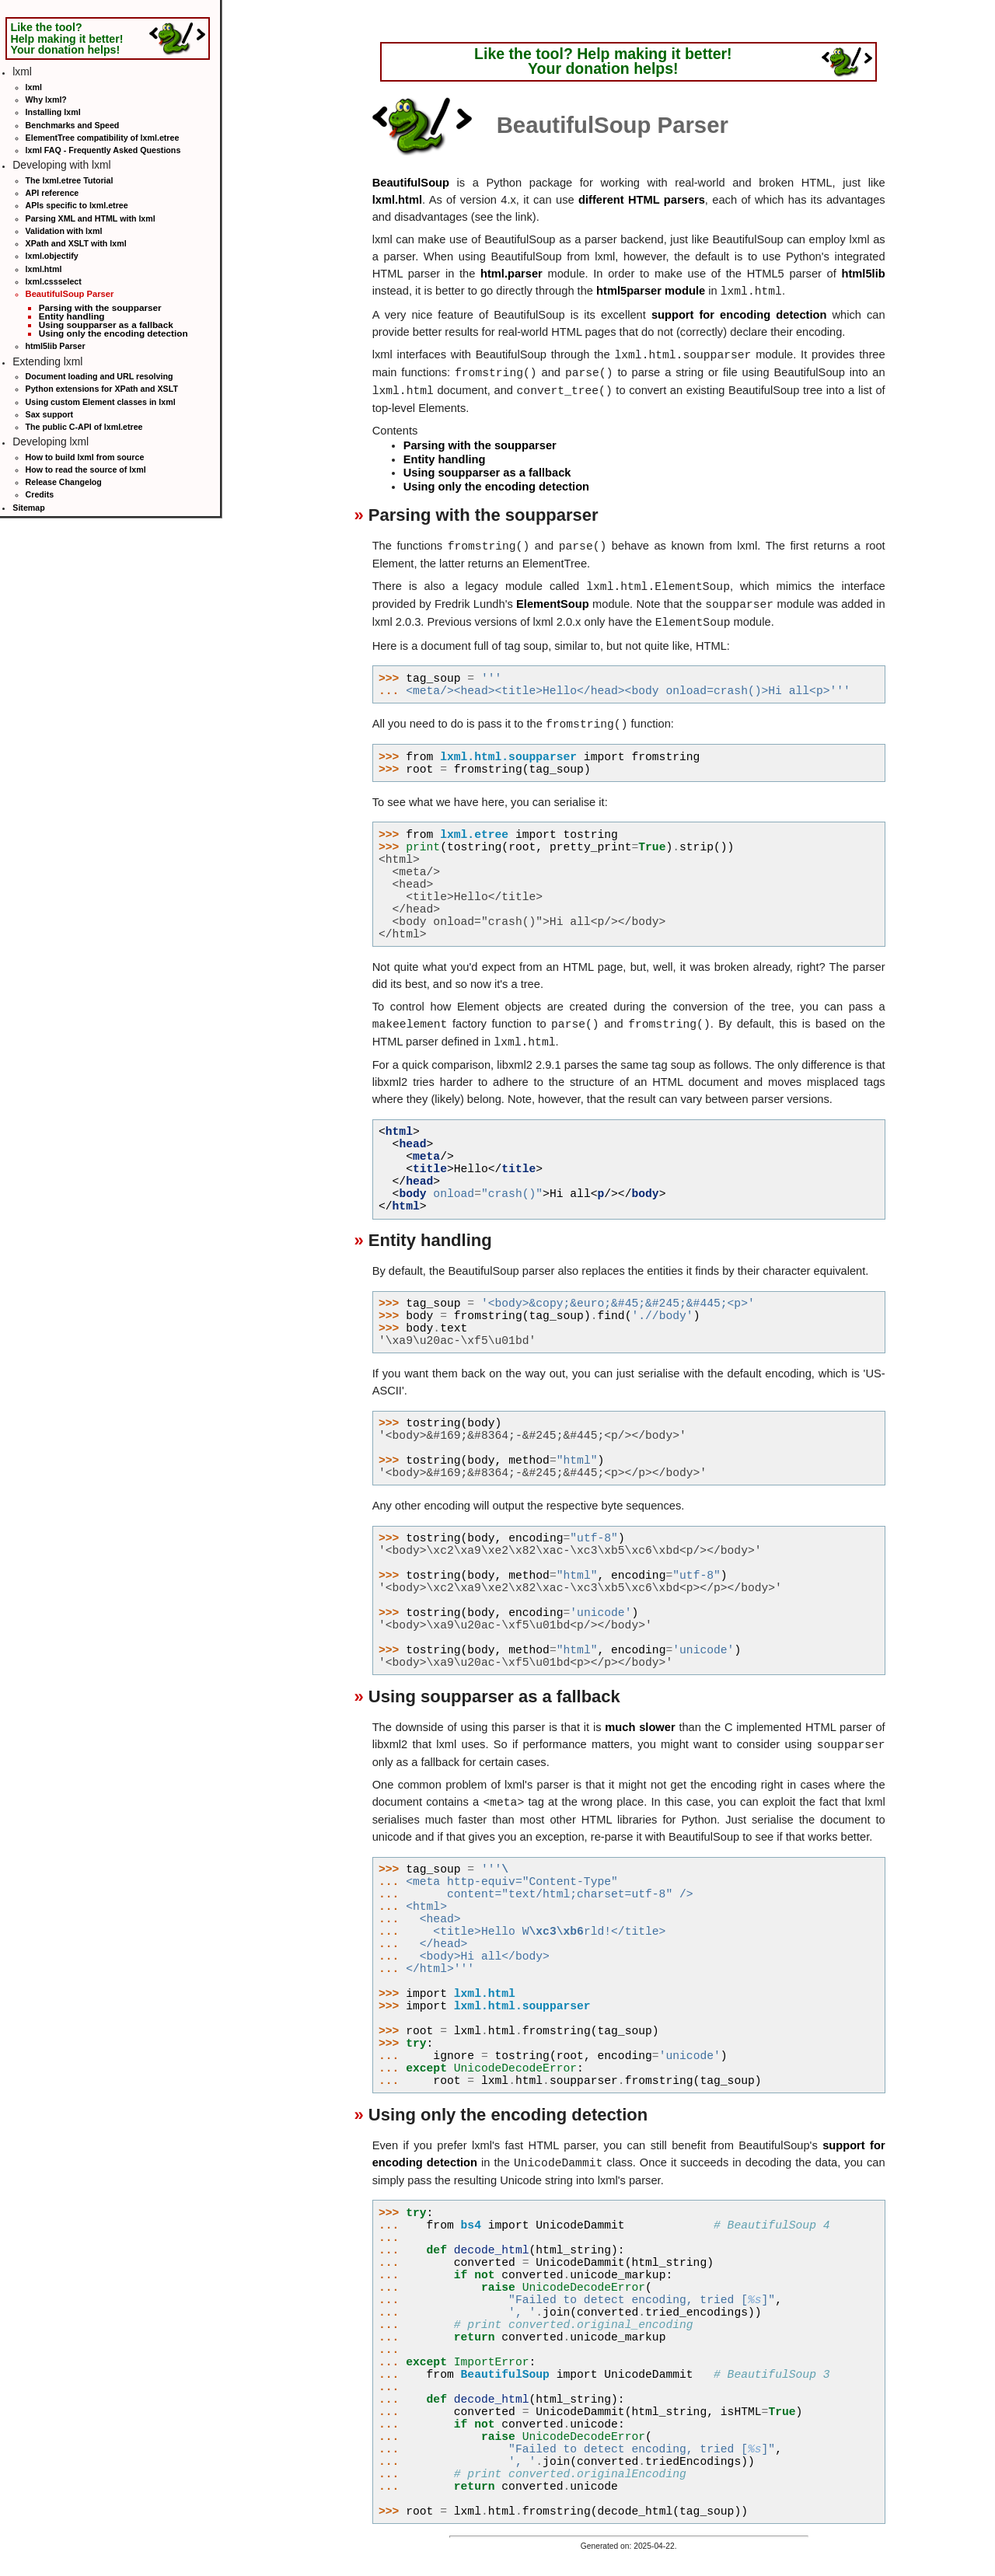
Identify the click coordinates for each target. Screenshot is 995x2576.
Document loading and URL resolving (99, 376)
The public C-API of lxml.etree (84, 426)
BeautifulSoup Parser (70, 293)
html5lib (863, 273)
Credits (40, 494)
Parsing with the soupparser (100, 307)
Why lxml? (46, 99)
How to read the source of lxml (86, 469)
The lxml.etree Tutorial (69, 180)
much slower (640, 1727)
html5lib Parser (56, 346)
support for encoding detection (739, 315)
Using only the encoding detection (113, 333)
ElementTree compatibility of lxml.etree (103, 137)
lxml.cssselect (54, 281)
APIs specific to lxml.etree (77, 205)
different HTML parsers (641, 200)
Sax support (50, 414)
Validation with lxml (64, 231)
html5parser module (650, 291)
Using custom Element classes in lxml (101, 402)
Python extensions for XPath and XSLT (102, 388)
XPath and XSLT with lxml (76, 243)
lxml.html (44, 269)
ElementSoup (552, 605)
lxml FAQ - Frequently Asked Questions (103, 150)
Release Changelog (64, 482)
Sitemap (28, 507)
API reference (52, 192)
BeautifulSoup (410, 182)
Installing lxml (53, 112)
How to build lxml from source (85, 457)
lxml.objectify (52, 255)
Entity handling (72, 316)
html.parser (511, 273)
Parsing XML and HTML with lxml (90, 218)
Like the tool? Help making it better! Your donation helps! (66, 38)
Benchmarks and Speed (73, 125)
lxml (34, 87)
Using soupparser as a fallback (106, 324)
